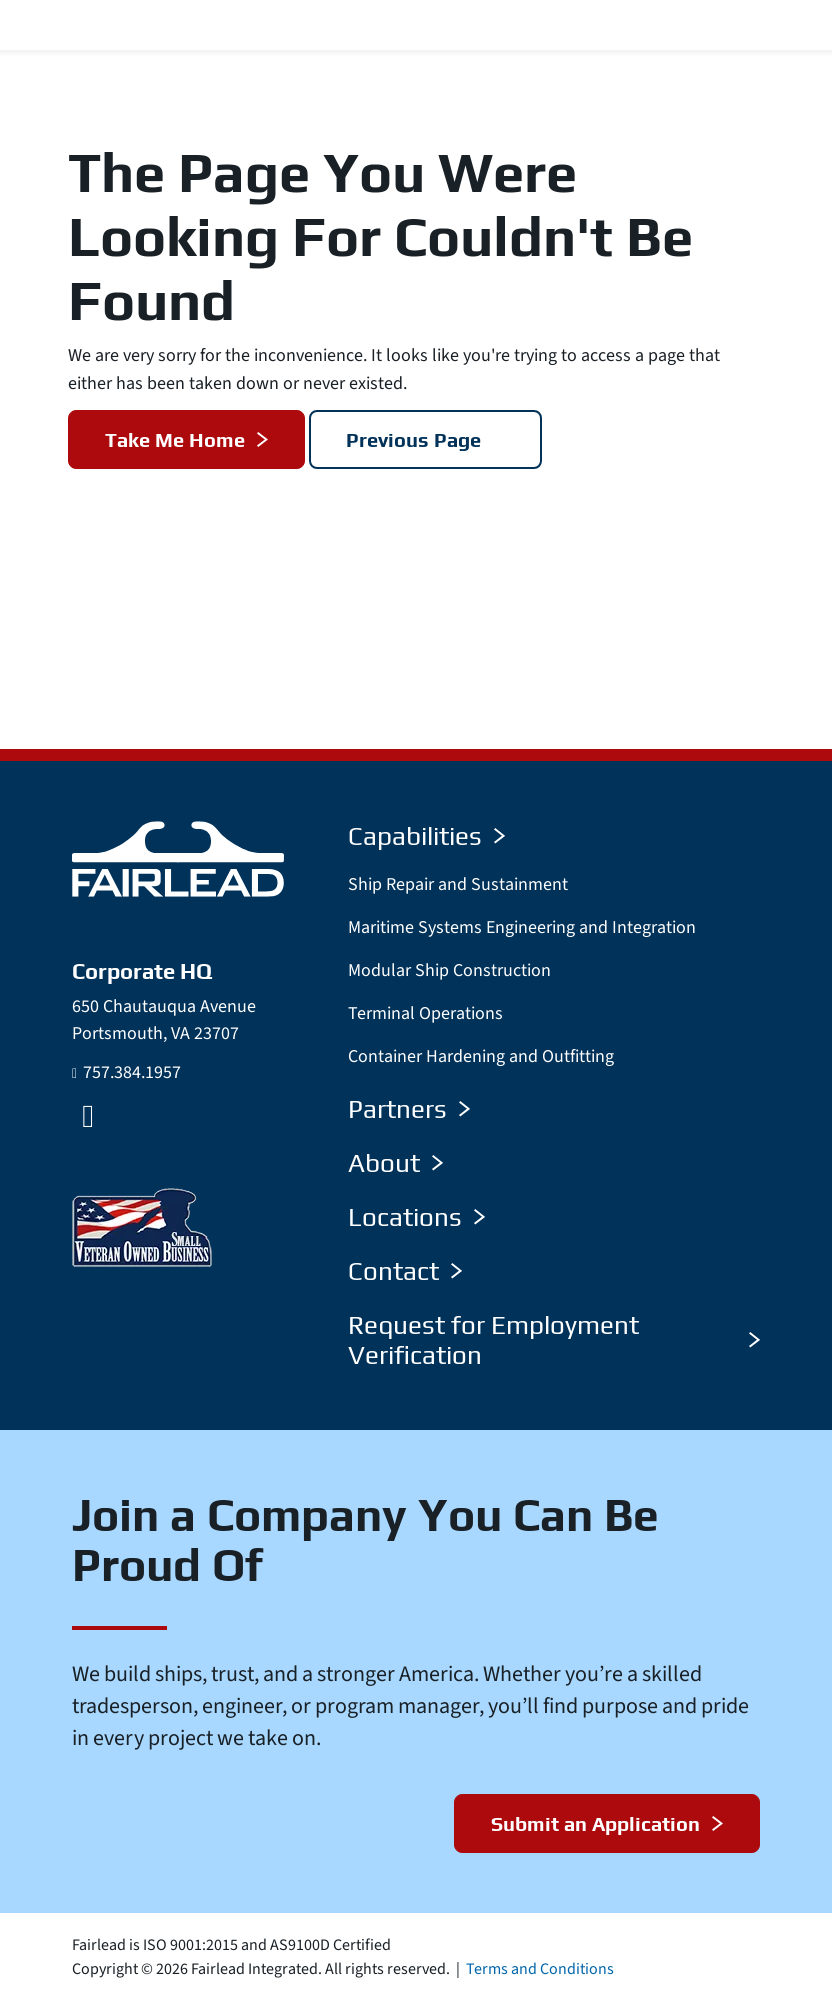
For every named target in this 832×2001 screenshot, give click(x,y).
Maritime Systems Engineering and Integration (522, 927)
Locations (416, 1217)
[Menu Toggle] (792, 25)
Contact (405, 1271)
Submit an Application (594, 1823)
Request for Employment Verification (554, 1340)
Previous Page (414, 439)
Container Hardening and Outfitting (481, 1056)
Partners (409, 1109)
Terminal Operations (425, 1013)
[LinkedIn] (88, 1116)
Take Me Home (175, 439)
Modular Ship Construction (449, 970)
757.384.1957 (132, 1072)
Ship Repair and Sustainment (458, 884)
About (395, 1163)
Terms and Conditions (540, 1969)
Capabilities (426, 836)
